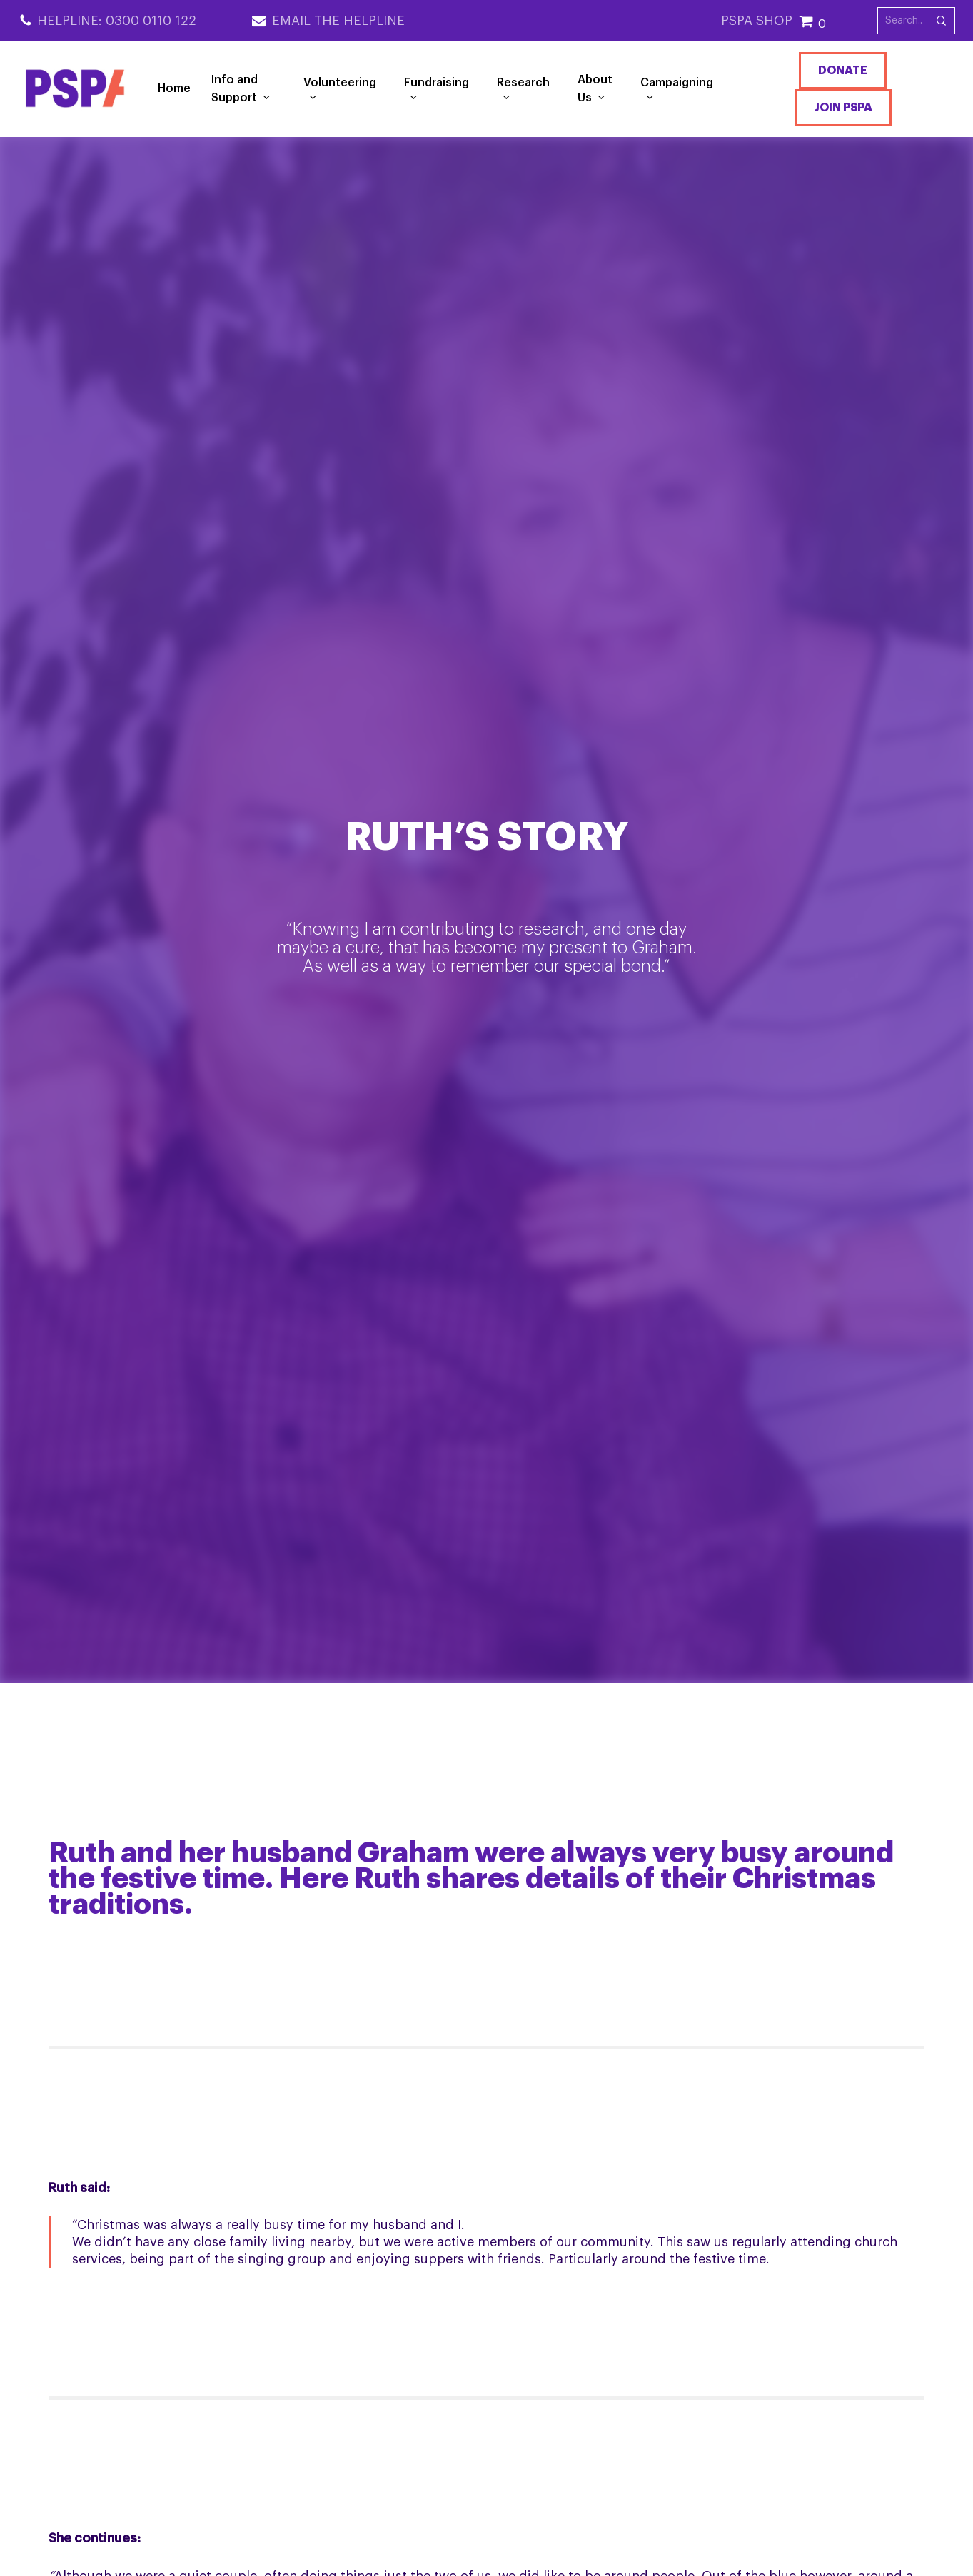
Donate (842, 70)
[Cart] (838, 21)
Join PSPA (843, 107)
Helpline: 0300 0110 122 (116, 20)
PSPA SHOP (756, 20)
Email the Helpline (338, 20)
